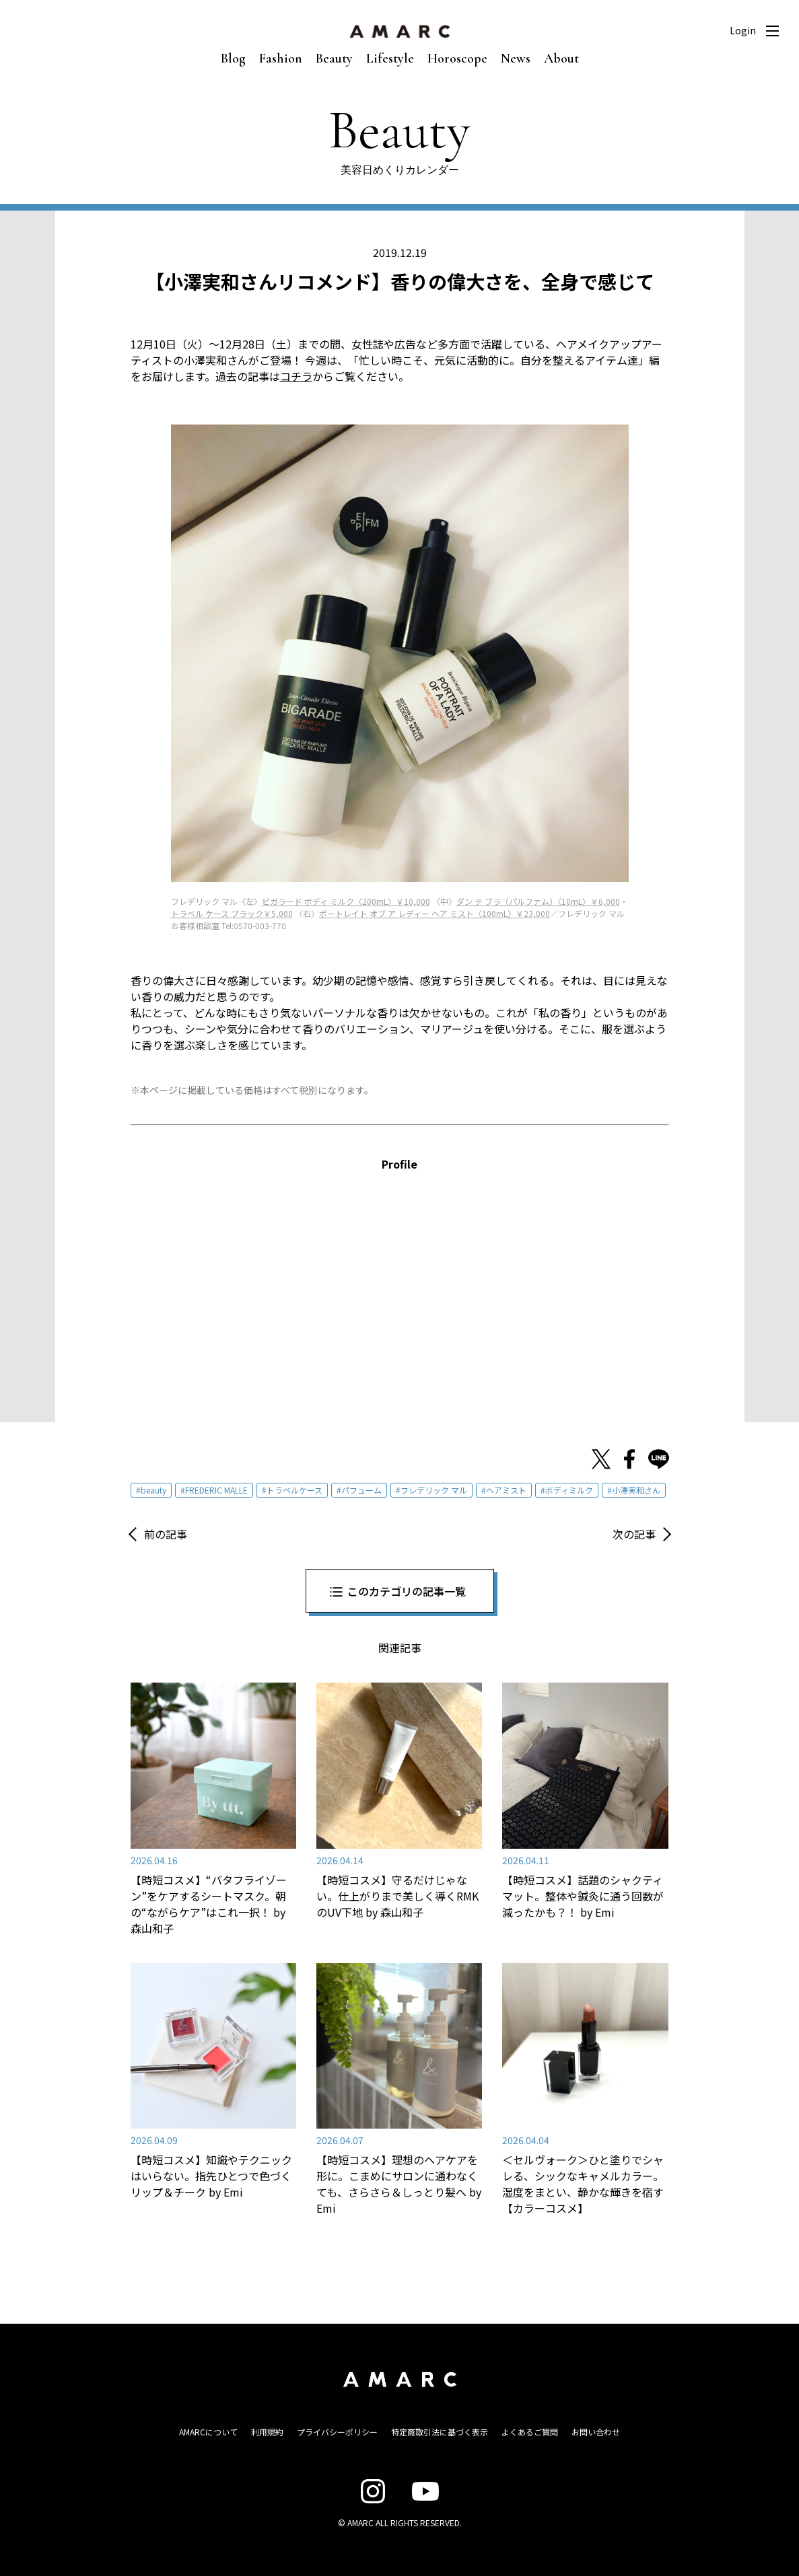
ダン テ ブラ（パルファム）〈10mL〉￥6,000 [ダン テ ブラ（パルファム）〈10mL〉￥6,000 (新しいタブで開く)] (538, 901)
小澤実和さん (636, 1490)
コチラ (296, 376)
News (515, 58)
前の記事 (165, 1534)
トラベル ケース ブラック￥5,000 (232, 913)
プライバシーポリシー (337, 2431)
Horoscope (457, 58)
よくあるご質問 (529, 2431)
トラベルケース (294, 1490)
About (561, 58)
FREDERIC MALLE (216, 1490)
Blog (233, 58)
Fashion (280, 58)
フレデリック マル (434, 1490)
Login (743, 30)
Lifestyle (390, 58)
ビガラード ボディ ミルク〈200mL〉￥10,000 (346, 901)
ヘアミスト (506, 1490)
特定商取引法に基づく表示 (439, 2431)
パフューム (361, 1490)
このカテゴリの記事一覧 (406, 1591)
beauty (153, 1490)
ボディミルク (569, 1490)
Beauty (334, 58)
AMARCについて (208, 2431)
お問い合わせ (595, 2431)
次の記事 (634, 1534)
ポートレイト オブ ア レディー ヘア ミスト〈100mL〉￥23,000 (434, 913)
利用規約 (267, 2431)
